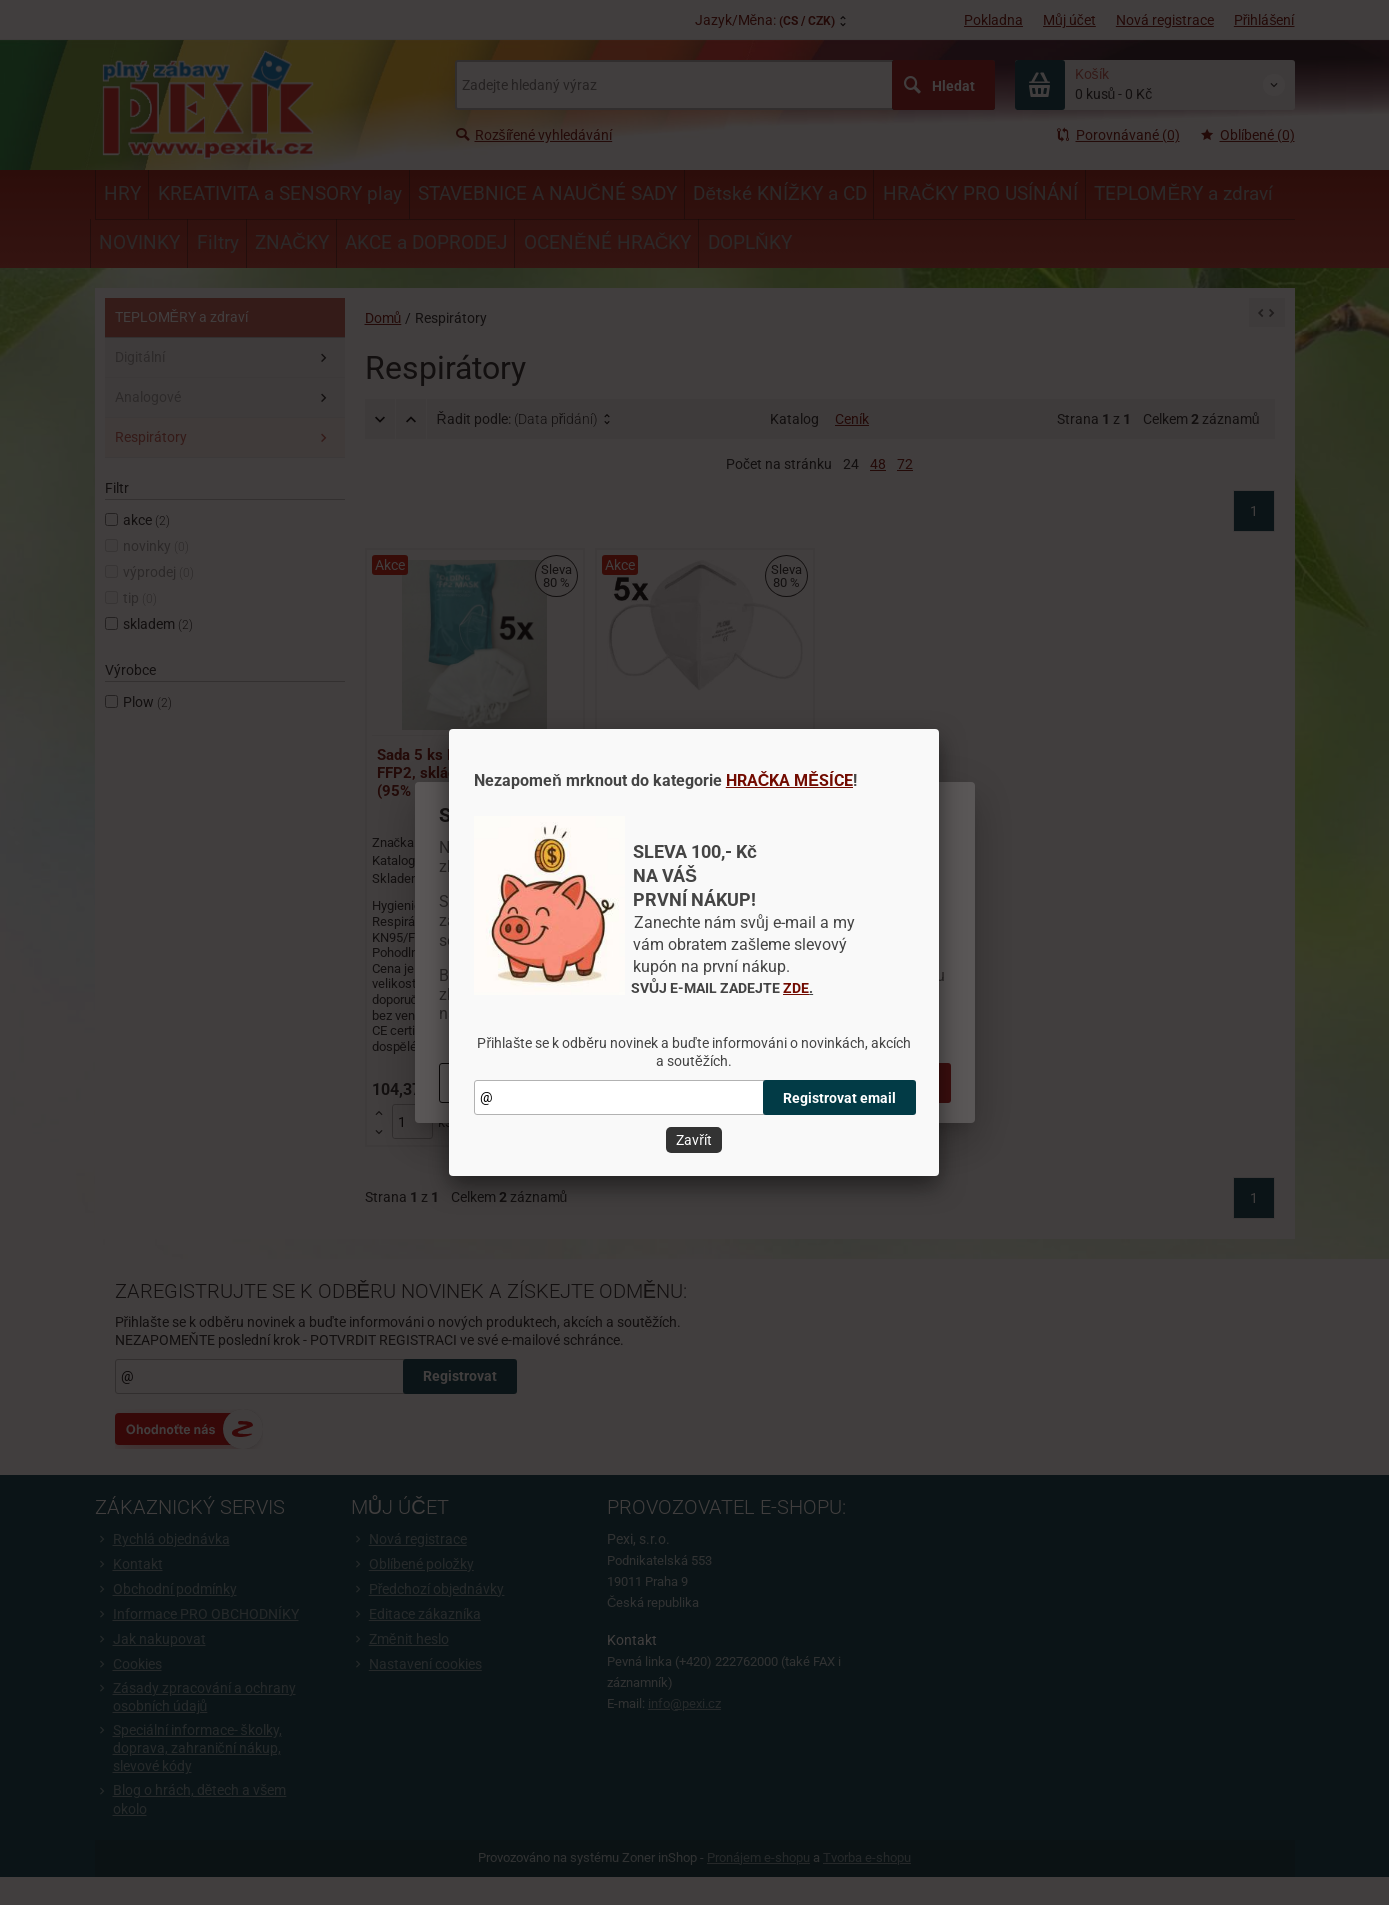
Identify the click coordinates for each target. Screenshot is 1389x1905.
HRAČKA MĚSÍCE (789, 780)
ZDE (796, 988)
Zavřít (694, 1140)
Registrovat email (839, 1098)
